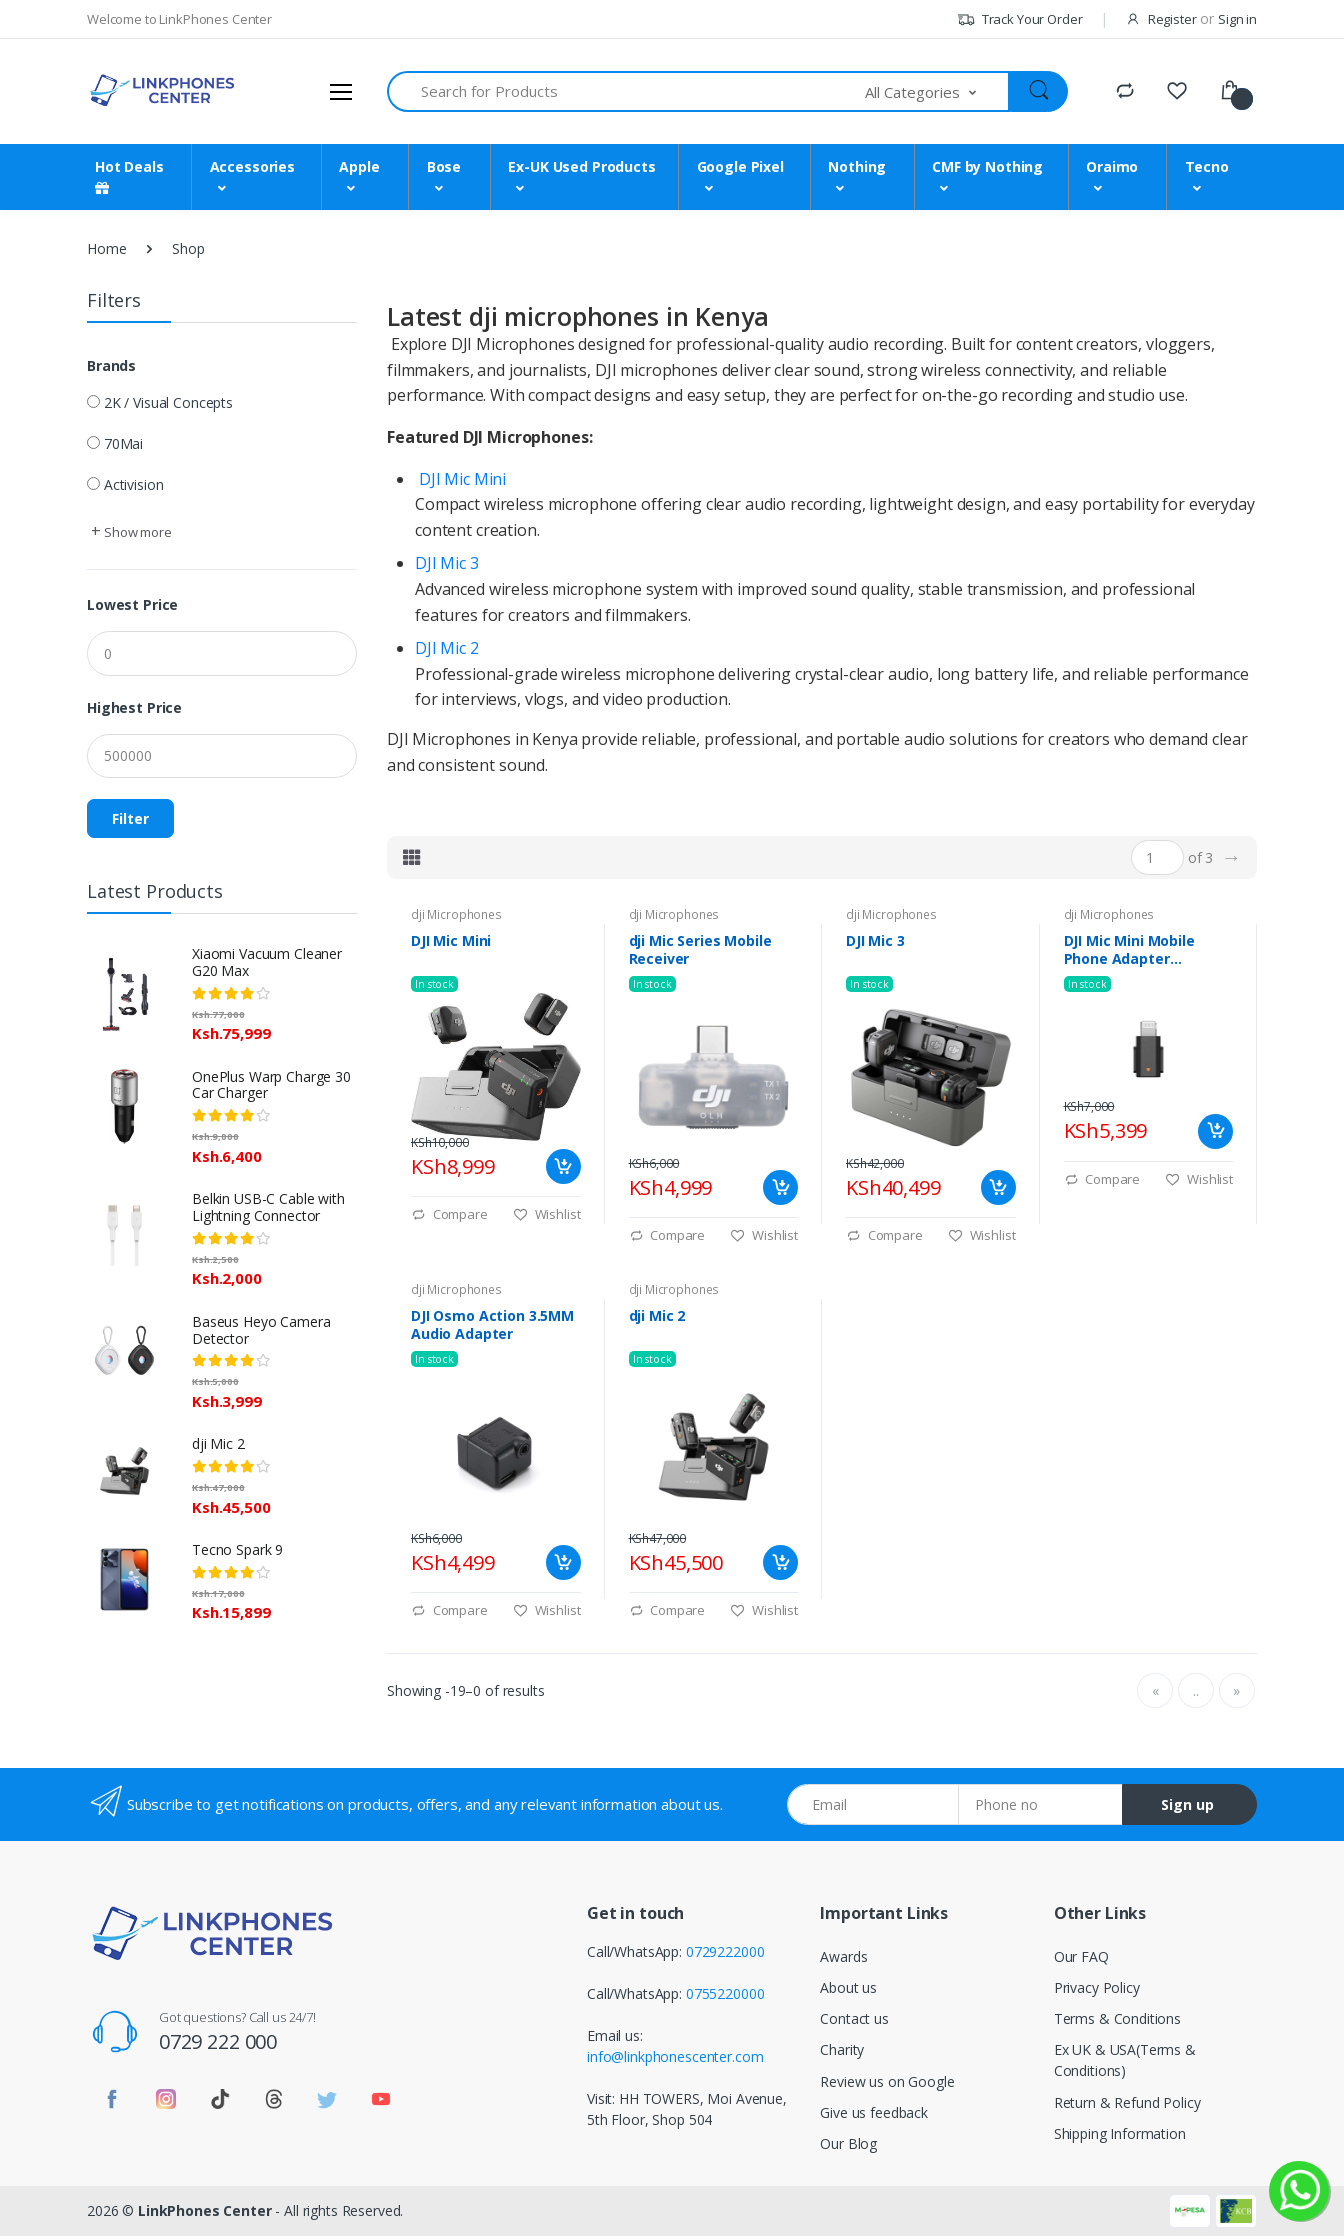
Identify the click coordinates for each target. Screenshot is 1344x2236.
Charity (842, 2049)
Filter (130, 818)
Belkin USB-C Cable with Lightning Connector (268, 1207)
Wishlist (547, 1214)
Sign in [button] (1237, 19)
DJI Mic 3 (447, 563)
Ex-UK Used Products (581, 166)
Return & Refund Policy (1127, 2102)
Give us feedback (874, 2112)
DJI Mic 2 (447, 648)
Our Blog (848, 2143)
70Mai (123, 443)
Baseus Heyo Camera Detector (261, 1330)
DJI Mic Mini (462, 479)
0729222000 (725, 1951)
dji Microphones (456, 914)
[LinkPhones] (162, 91)
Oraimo (1112, 166)
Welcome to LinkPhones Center (179, 19)
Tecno (1207, 166)
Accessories (252, 166)
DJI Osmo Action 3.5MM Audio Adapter (492, 1325)
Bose (444, 166)
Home (106, 248)
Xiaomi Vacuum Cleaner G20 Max (267, 962)
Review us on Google (887, 2081)
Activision (134, 484)
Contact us (854, 2018)
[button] (938, 91)
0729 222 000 (218, 2041)
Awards (843, 1956)
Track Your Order (1019, 19)
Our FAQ (1081, 1956)
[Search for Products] (626, 91)
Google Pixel (740, 166)
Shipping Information (1120, 2133)
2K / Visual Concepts (168, 402)
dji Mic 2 (218, 1443)
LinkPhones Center (205, 2210)
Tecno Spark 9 (237, 1549)
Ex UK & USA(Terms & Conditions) (1125, 2060)
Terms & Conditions (1117, 2018)
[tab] (412, 857)
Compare (449, 1214)
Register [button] (1172, 19)
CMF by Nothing (987, 166)
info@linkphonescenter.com (675, 2056)
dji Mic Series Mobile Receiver (700, 950)
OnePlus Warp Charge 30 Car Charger (271, 1085)
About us (848, 1987)
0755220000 (725, 1993)
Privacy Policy (1097, 1987)
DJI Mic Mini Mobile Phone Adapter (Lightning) (1129, 950)
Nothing (857, 166)
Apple (359, 166)
